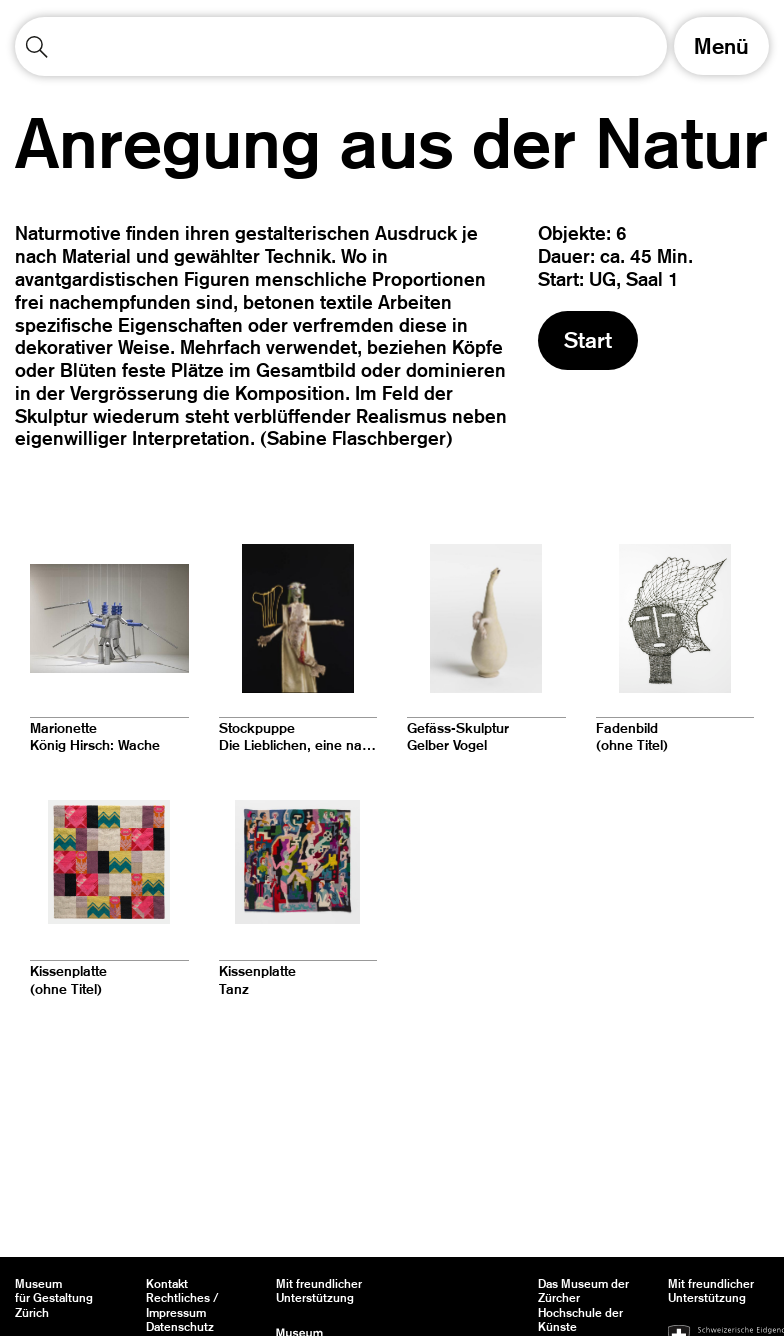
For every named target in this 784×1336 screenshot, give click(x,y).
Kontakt (167, 1284)
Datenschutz (180, 1327)
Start (588, 340)
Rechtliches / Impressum (182, 1305)
